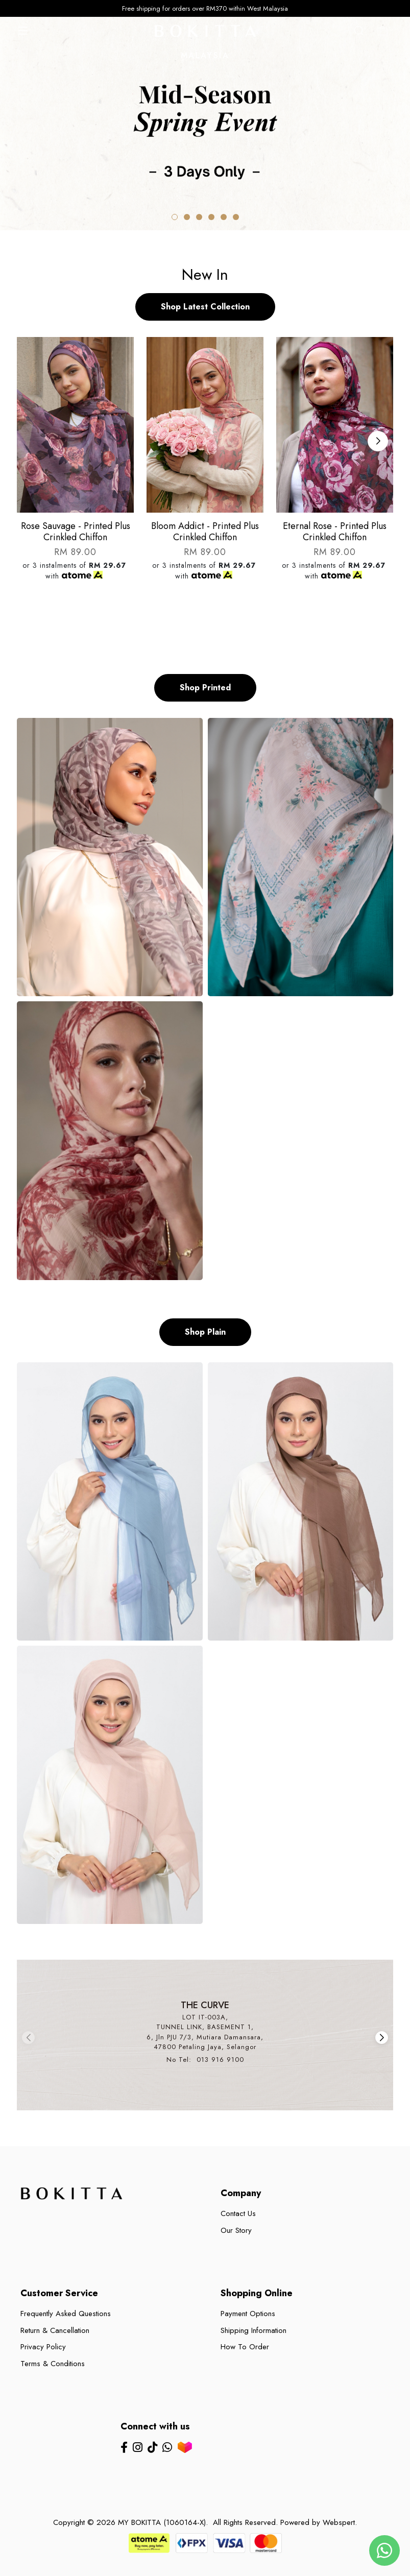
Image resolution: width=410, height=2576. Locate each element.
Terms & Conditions (52, 2363)
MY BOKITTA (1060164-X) (162, 2522)
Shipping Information (253, 2330)
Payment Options (248, 2313)
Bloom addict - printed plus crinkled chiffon (205, 531)
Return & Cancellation (54, 2330)
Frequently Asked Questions (65, 2313)
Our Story (236, 2230)
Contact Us (238, 2213)
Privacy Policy (43, 2346)
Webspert (339, 2522)
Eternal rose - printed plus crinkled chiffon (335, 531)
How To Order (245, 2346)
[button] (175, 217)
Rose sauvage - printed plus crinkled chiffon (75, 531)
